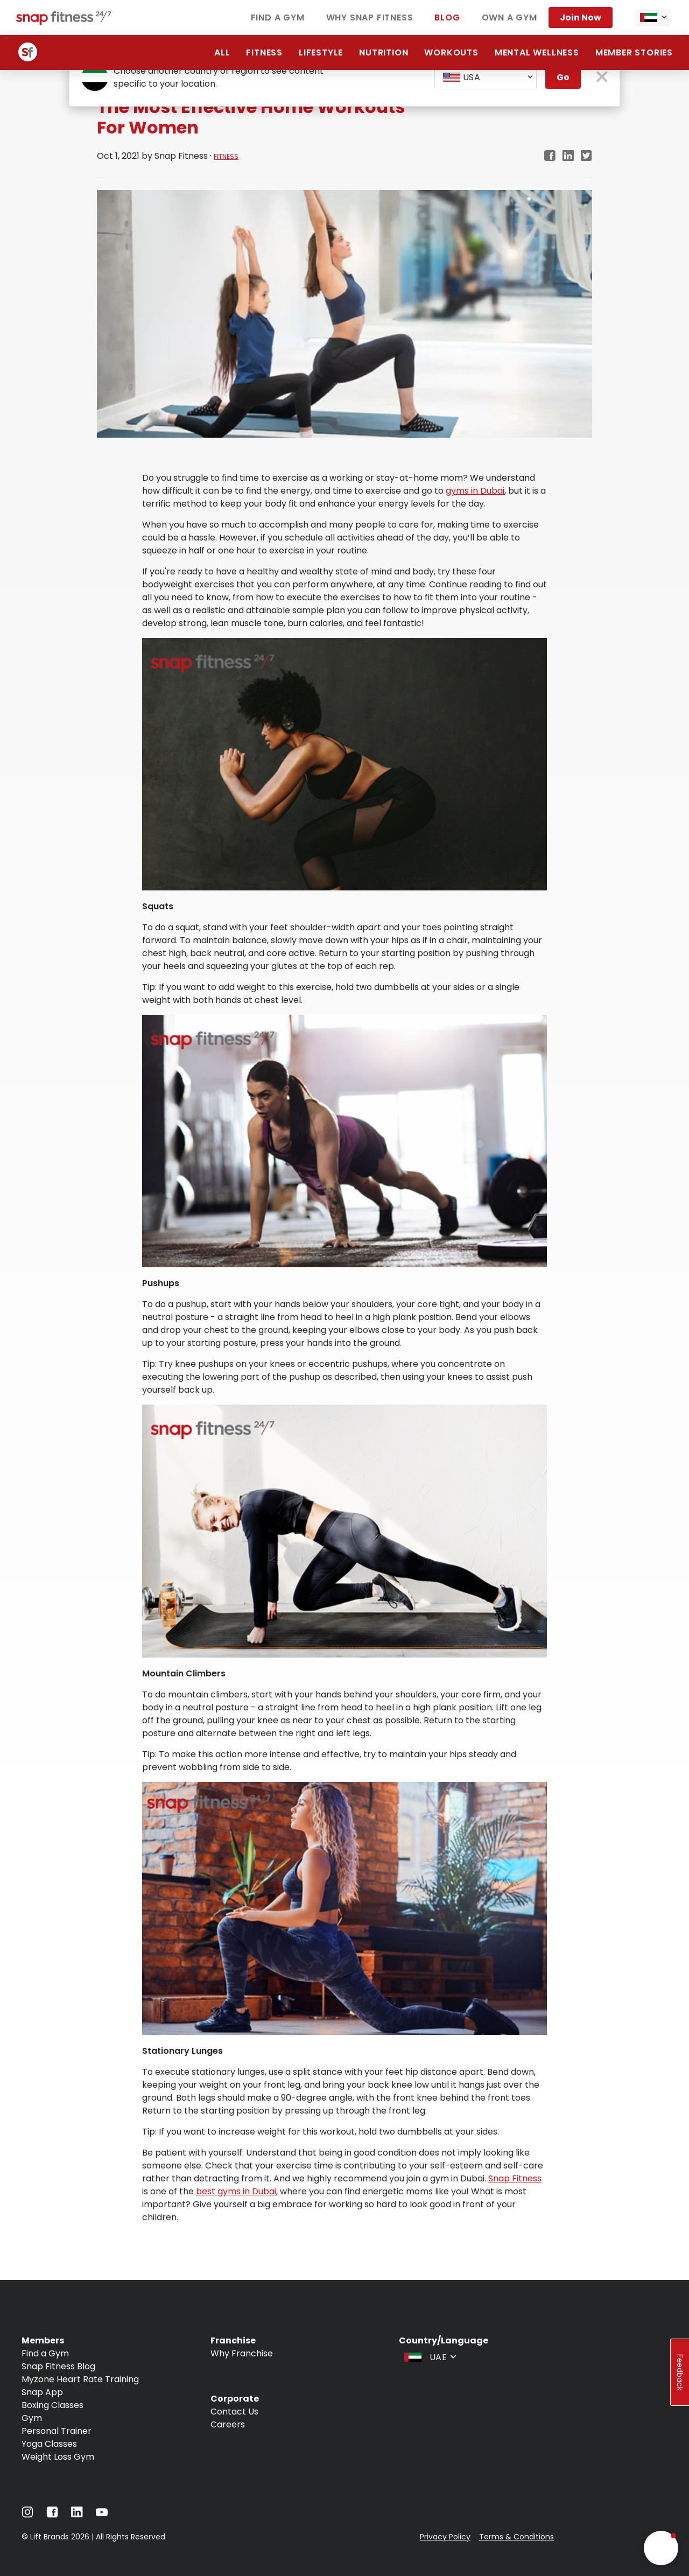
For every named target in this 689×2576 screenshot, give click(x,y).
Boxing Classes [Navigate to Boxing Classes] (52, 2405)
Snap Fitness (515, 2178)
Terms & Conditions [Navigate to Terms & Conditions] (516, 2536)
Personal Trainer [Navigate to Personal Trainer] (57, 2431)
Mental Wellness (537, 52)
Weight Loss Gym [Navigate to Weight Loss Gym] (58, 2457)
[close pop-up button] (602, 78)
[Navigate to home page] (64, 22)
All (222, 52)
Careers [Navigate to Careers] (227, 2424)
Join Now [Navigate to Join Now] (580, 17)
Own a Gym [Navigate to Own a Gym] (509, 17)
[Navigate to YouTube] (102, 2515)
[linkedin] (568, 156)
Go (563, 77)
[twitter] (586, 156)
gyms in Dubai (475, 491)
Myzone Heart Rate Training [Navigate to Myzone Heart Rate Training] (80, 2379)
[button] (661, 2548)
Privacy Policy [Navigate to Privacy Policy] (445, 2536)
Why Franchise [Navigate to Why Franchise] (241, 2353)
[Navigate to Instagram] (27, 2515)
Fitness (264, 52)
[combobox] (652, 17)
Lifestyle (321, 52)
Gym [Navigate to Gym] (32, 2418)
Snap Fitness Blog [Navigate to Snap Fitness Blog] (58, 2366)
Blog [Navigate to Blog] (447, 17)
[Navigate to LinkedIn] (77, 2514)
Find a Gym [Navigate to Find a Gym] (278, 17)
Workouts (451, 52)
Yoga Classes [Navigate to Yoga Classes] (49, 2444)
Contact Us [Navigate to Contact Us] (234, 2411)
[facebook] (550, 156)
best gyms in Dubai (236, 2191)
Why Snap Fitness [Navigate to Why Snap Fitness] (369, 17)
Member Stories (634, 52)
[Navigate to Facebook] (52, 2515)
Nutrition (383, 52)
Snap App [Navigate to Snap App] (42, 2392)
